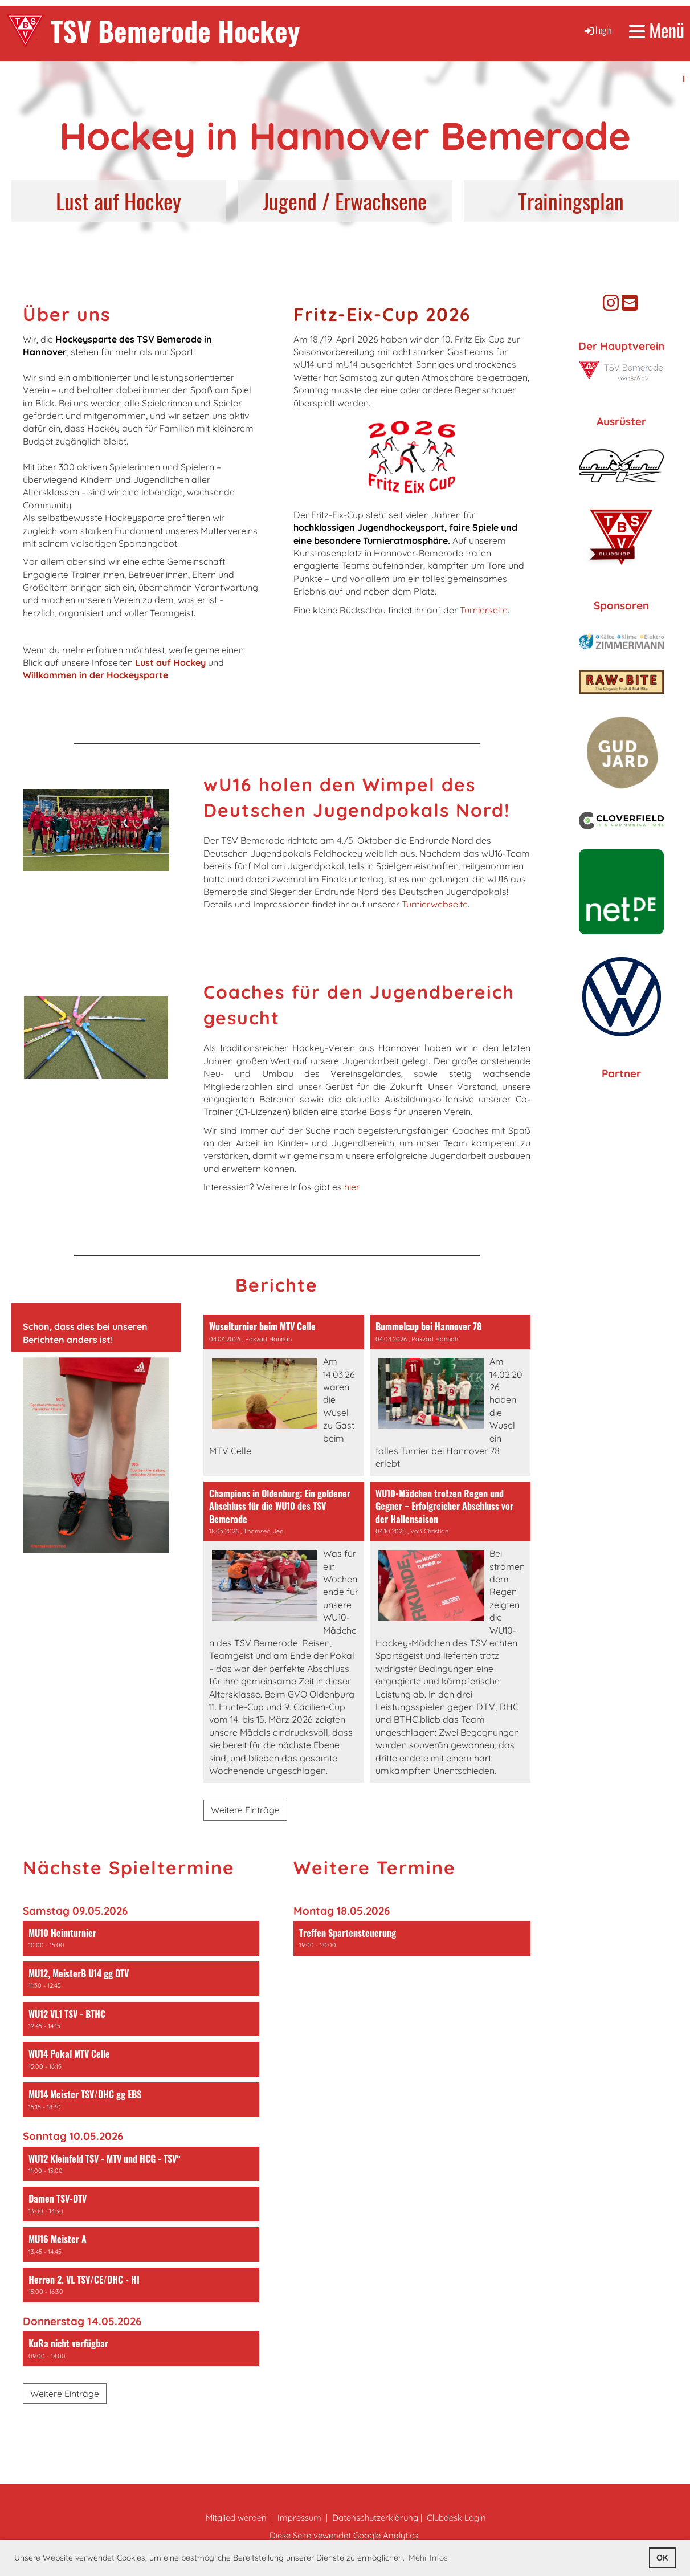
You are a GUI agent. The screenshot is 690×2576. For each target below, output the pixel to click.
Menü (656, 30)
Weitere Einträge (245, 1810)
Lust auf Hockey (118, 201)
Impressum (299, 2517)
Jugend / (296, 201)
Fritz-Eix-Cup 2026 (382, 314)
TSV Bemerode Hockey (175, 30)
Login (597, 30)
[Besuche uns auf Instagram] (611, 302)
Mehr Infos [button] (428, 2558)
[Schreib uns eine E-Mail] (630, 302)
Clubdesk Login (456, 2517)
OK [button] (662, 2558)
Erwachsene (381, 201)
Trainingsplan (571, 201)
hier (352, 1187)
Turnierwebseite (435, 904)
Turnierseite (484, 610)
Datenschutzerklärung (375, 2517)
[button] (141, 1938)
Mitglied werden (236, 2517)
